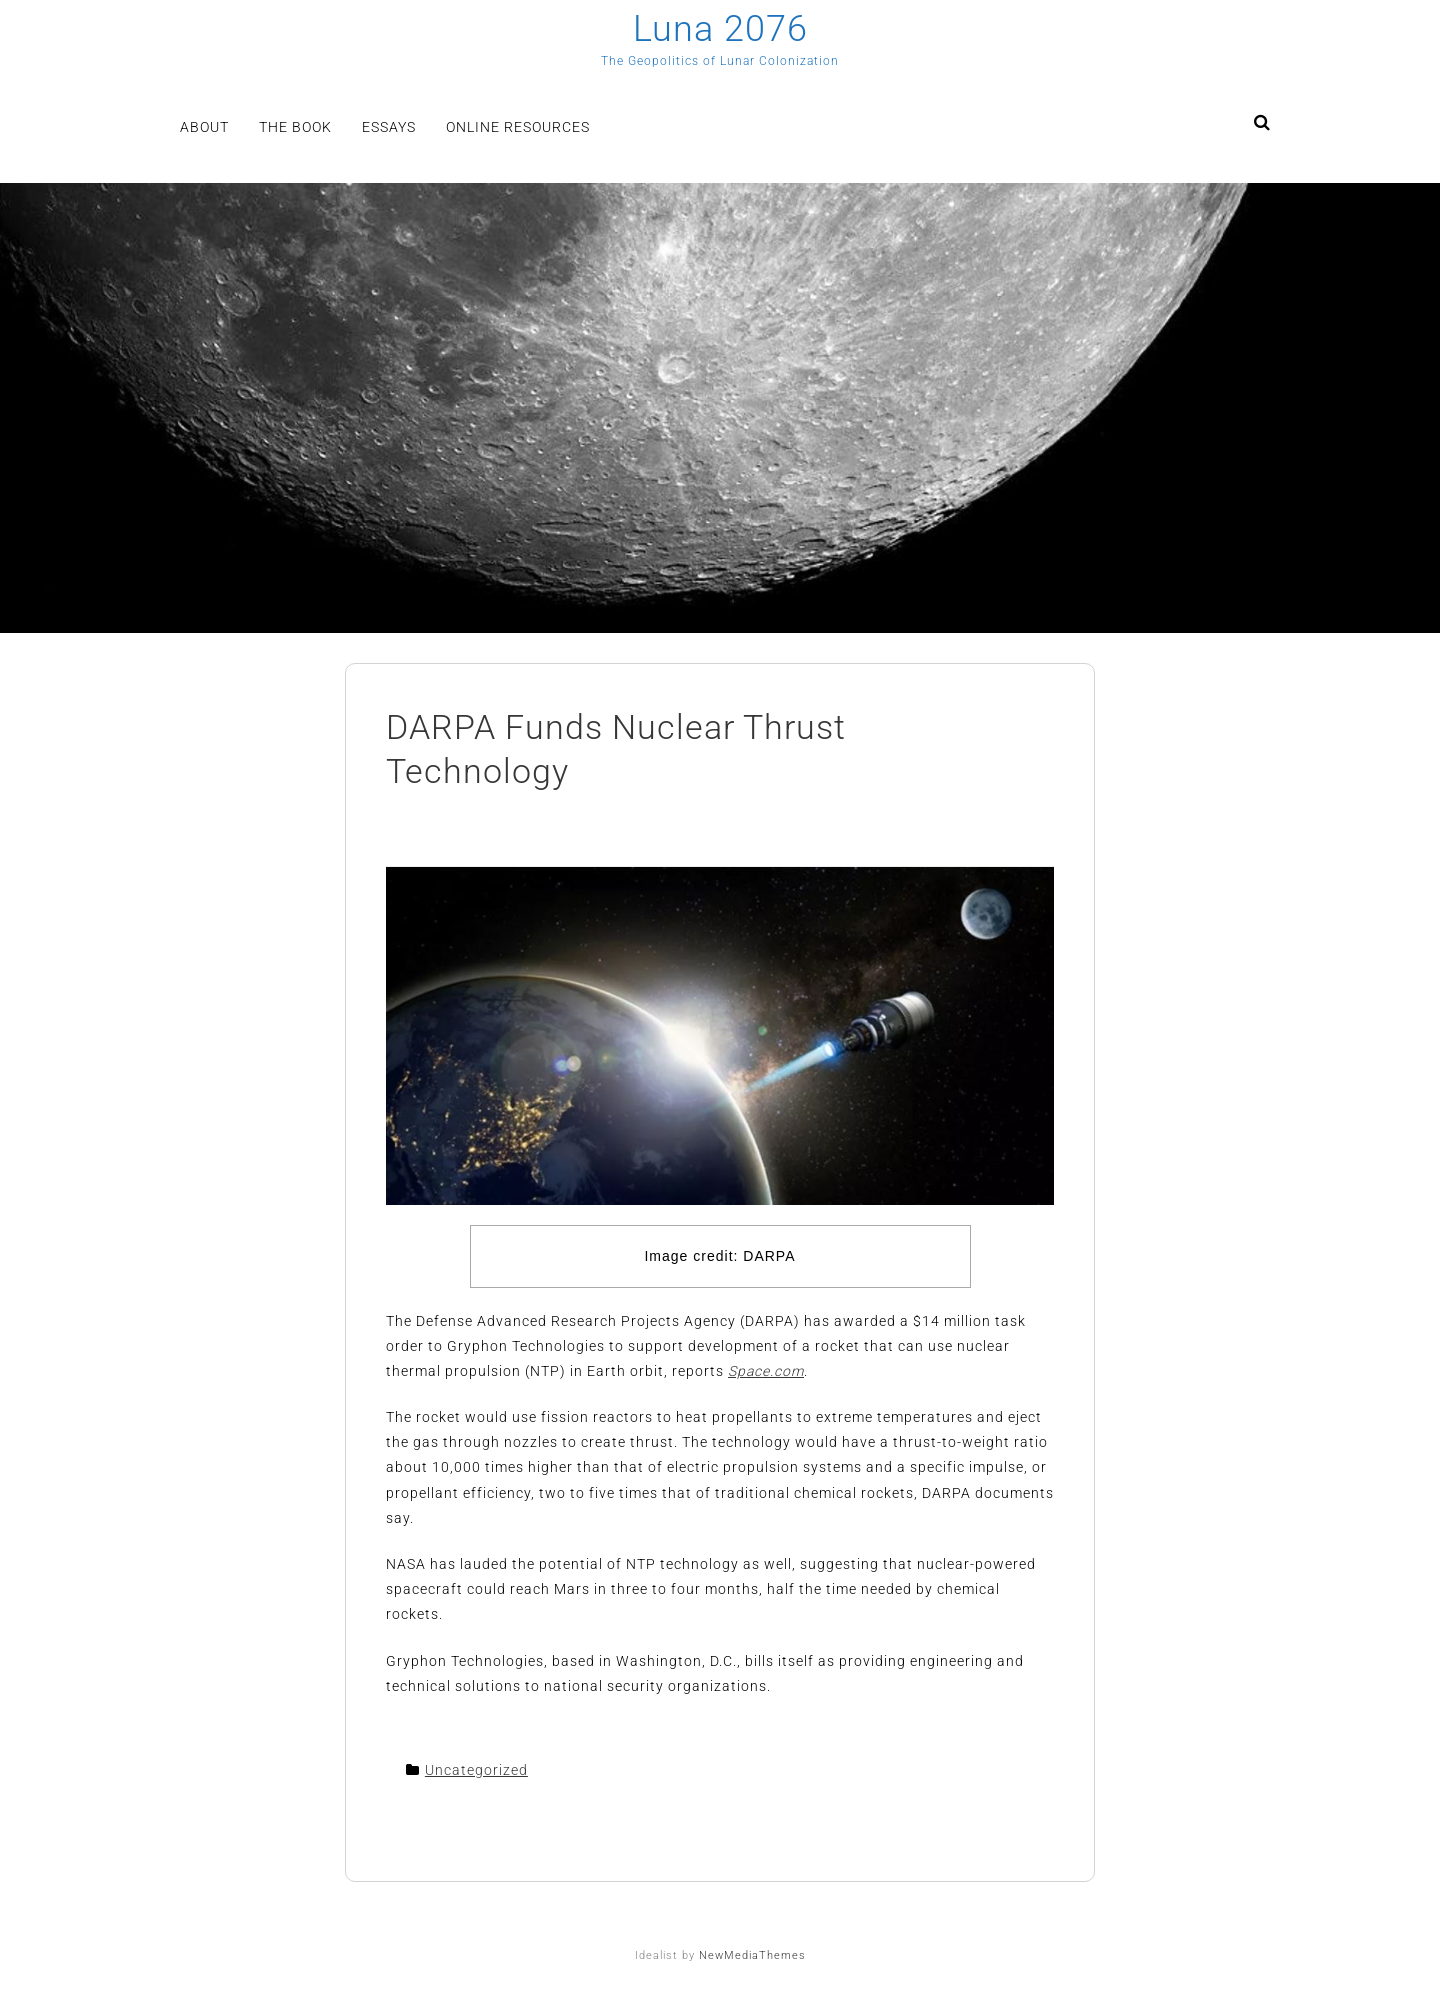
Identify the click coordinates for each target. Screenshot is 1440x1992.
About (204, 127)
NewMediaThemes (752, 1955)
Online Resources (518, 127)
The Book (295, 127)
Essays (389, 127)
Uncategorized (476, 1770)
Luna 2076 (720, 29)
